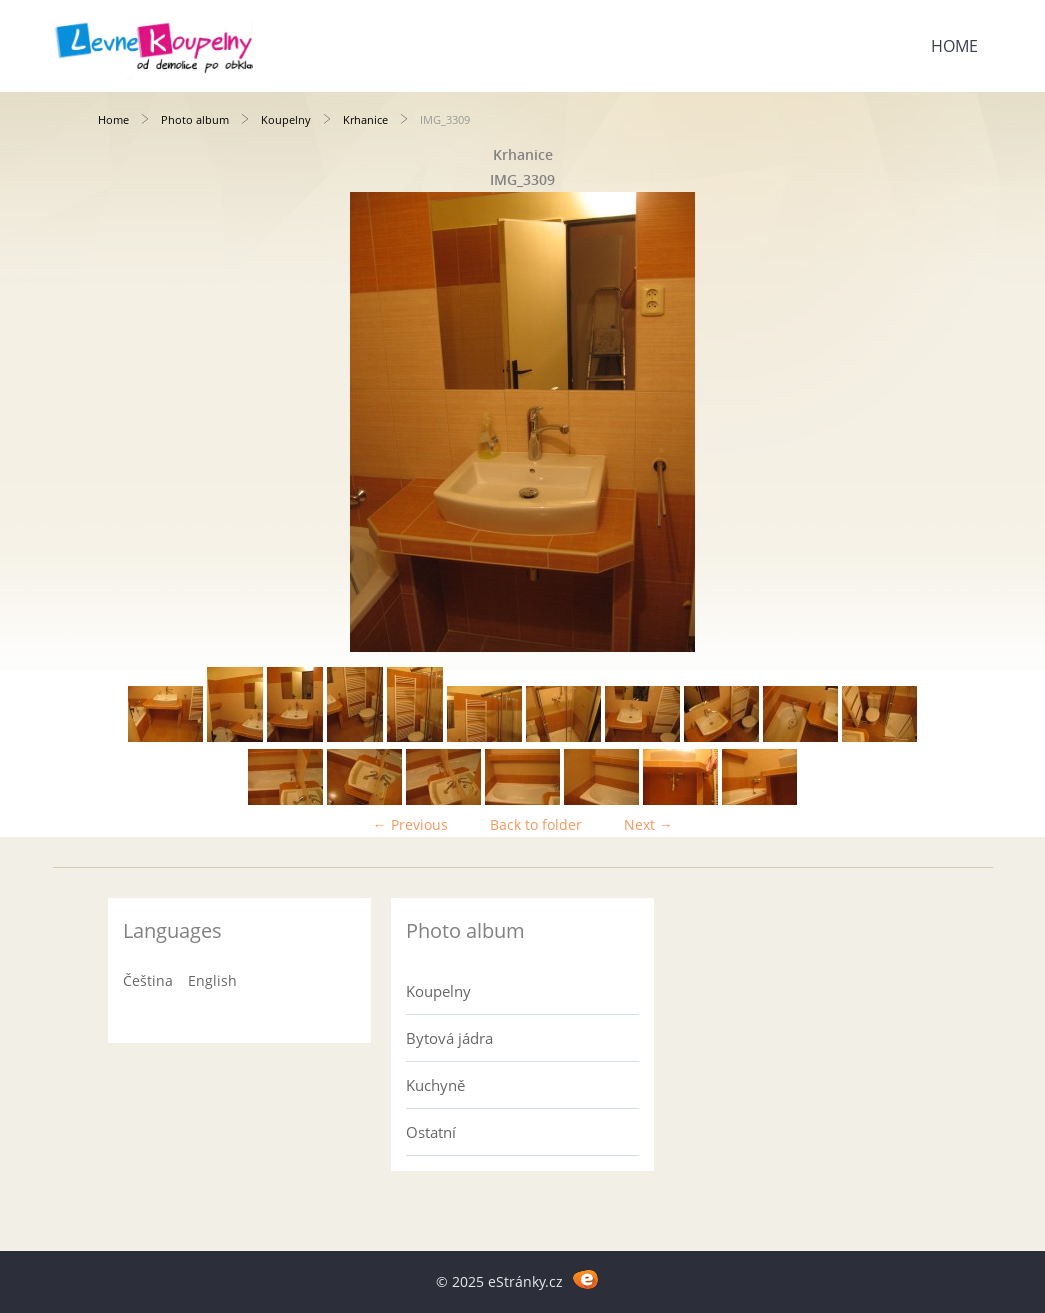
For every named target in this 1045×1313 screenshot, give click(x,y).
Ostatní (431, 1132)
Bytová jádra (449, 1038)
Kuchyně (435, 1085)
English (212, 980)
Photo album (195, 119)
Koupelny (286, 119)
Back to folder (536, 824)
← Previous (410, 824)
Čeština (148, 980)
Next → (648, 824)
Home (954, 46)
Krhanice (365, 119)
